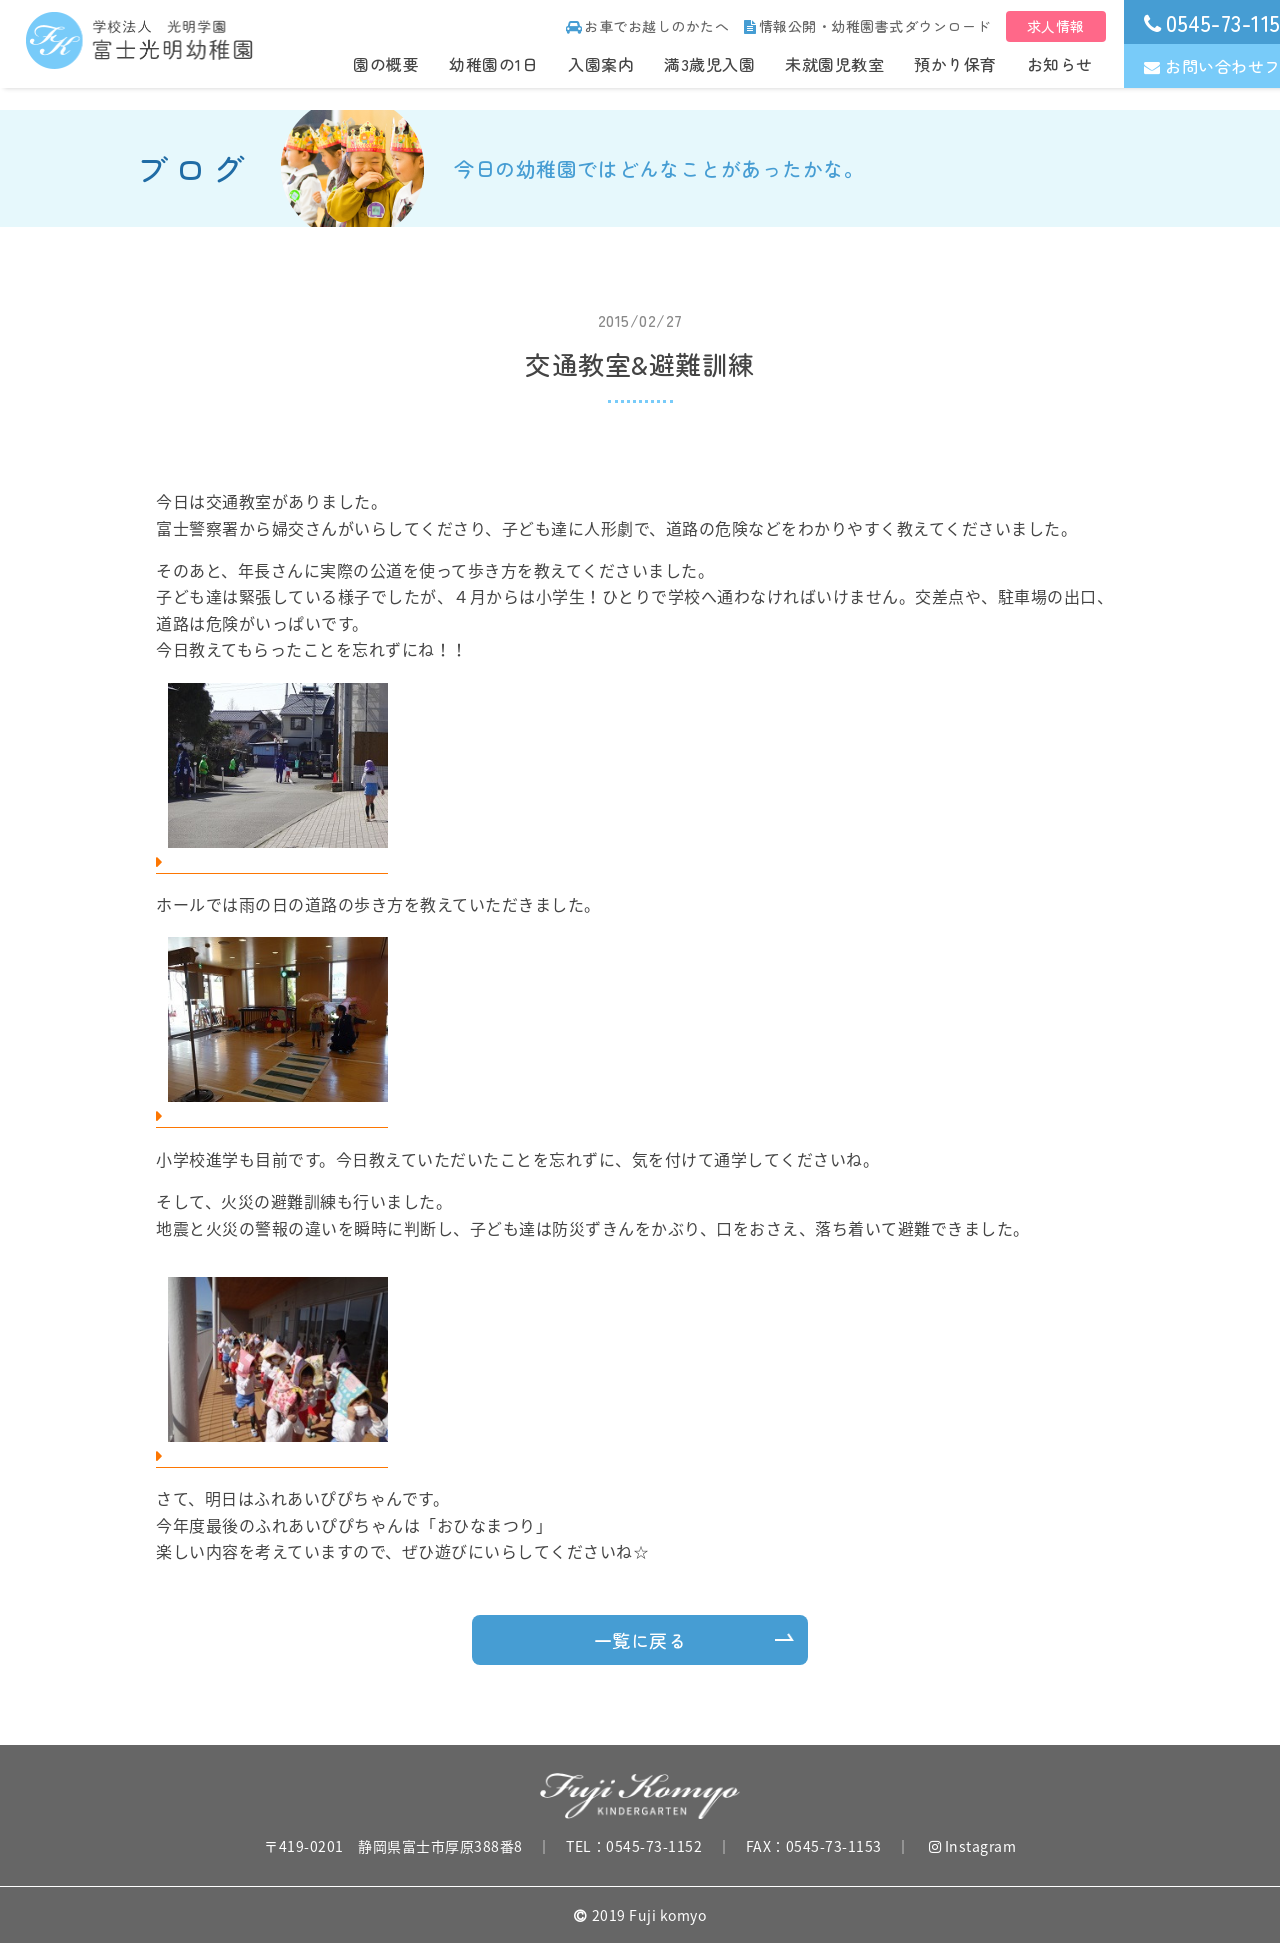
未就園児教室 (834, 64)
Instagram (973, 1846)
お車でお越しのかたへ (648, 26)
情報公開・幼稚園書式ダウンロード (867, 26)
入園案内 (601, 64)
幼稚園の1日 (493, 64)
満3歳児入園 (709, 64)
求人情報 (1056, 26)
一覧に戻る (640, 1640)
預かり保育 (955, 64)
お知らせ (1060, 64)
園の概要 (386, 64)
